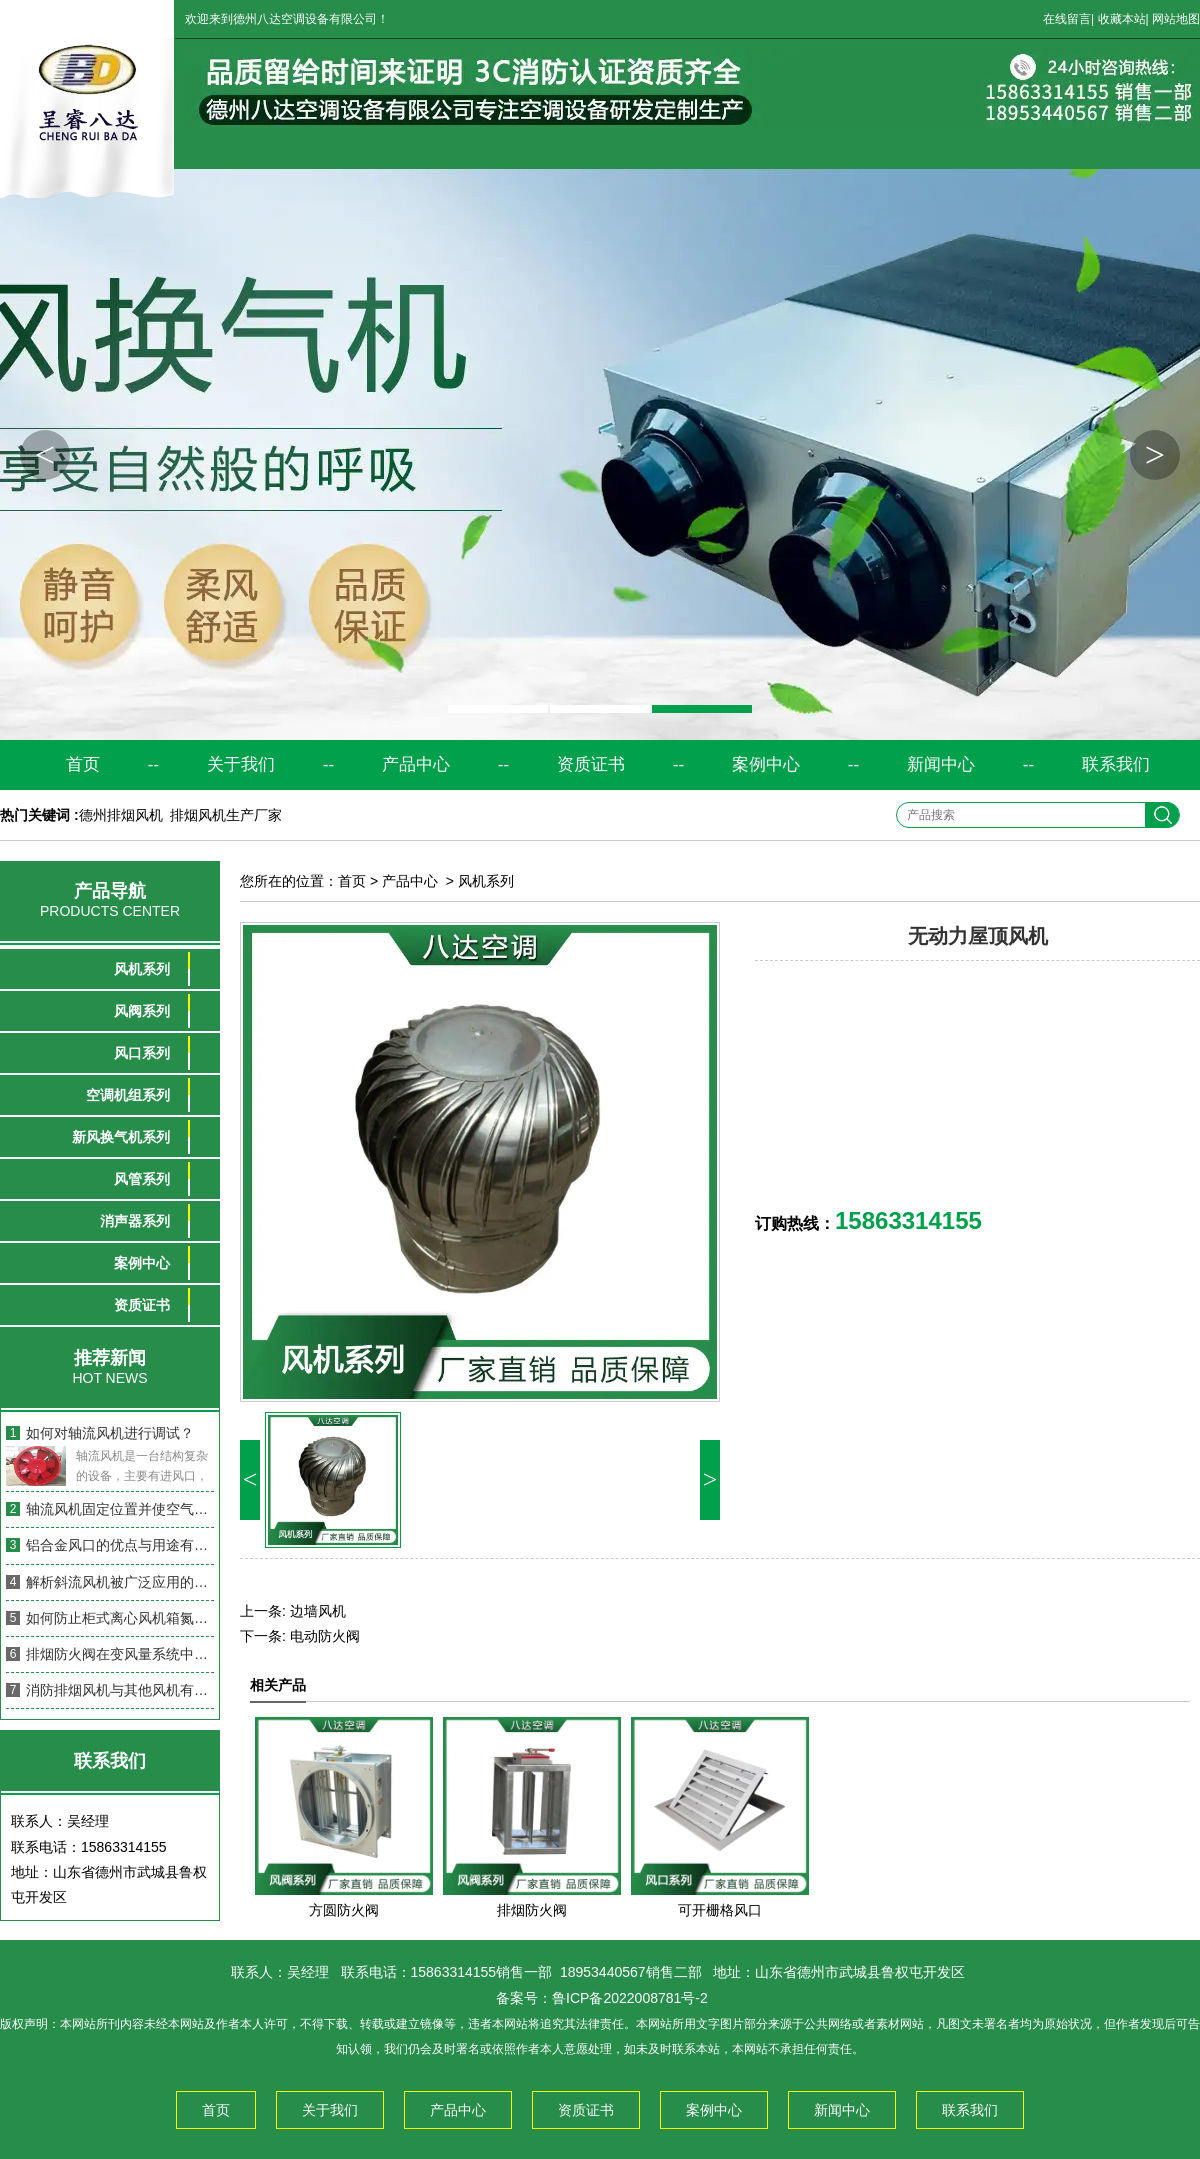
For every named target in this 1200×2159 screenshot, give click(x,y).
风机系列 (142, 969)
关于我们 (241, 764)
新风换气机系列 (121, 1137)
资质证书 (591, 764)
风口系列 (142, 1053)
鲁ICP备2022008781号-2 (630, 1998)
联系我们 (1116, 764)
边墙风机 (318, 1611)
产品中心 (416, 764)
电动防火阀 (325, 1636)
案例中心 (766, 764)
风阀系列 (142, 1011)
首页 (83, 764)
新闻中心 (941, 764)
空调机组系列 (128, 1095)
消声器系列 (135, 1221)
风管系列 (142, 1179)
